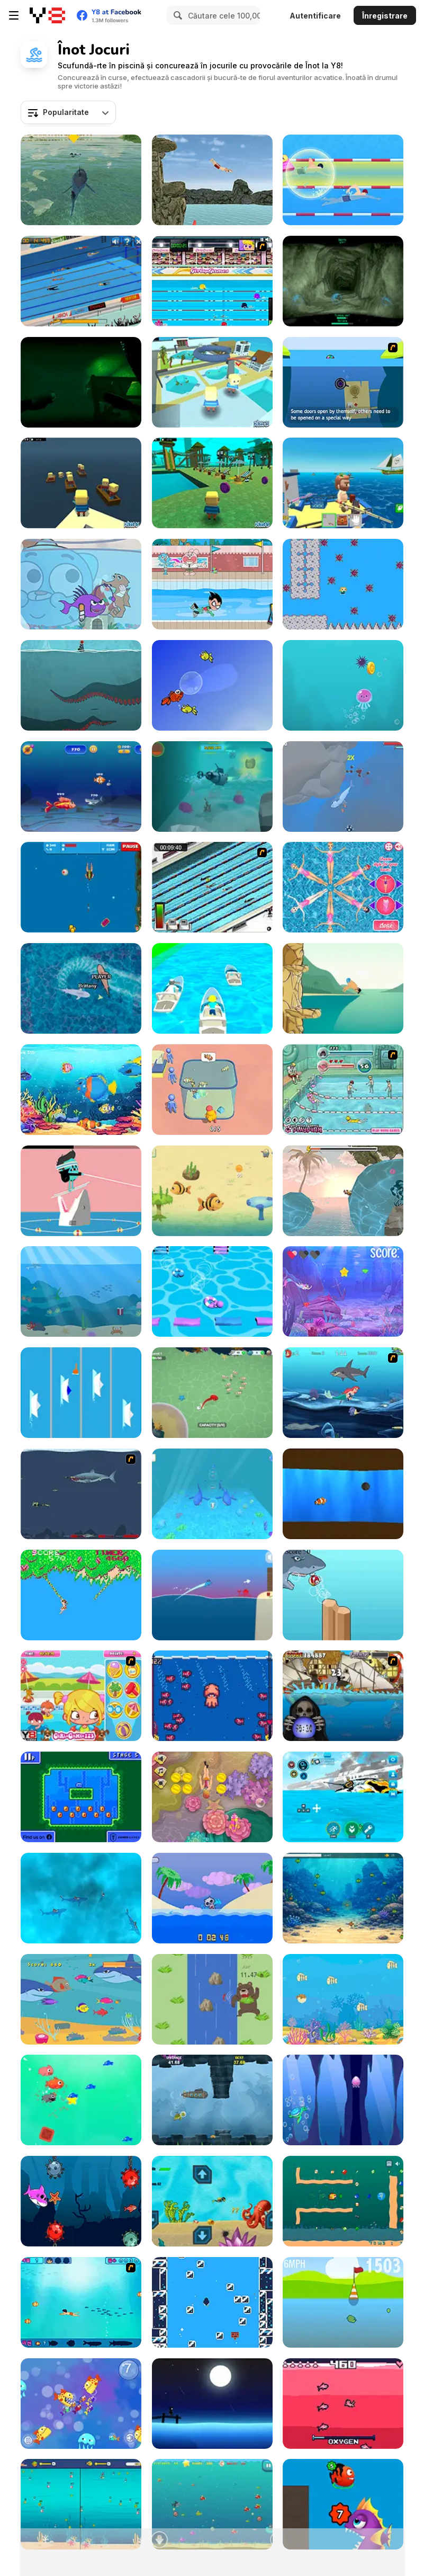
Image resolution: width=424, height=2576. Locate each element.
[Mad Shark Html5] (212, 2504)
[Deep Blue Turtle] (343, 2100)
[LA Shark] (81, 180)
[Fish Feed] (212, 1494)
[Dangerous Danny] (81, 887)
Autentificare (315, 15)
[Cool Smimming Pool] (343, 1089)
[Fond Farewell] (212, 2403)
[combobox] (68, 112)
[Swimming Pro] (81, 281)
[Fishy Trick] (81, 2100)
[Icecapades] (212, 2302)
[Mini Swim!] (81, 1797)
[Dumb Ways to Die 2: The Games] (81, 1190)
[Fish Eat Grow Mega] (81, 2504)
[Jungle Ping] (81, 1595)
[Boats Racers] (81, 1392)
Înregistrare (385, 15)
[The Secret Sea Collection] (343, 1392)
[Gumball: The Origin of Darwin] (81, 584)
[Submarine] (343, 382)
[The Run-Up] (212, 1999)
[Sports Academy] (212, 281)
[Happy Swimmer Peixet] (212, 685)
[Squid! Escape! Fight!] (212, 1695)
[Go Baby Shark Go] (81, 2201)
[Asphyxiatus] (81, 382)
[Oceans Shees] (343, 786)
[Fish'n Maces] (343, 1494)
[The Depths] (343, 281)
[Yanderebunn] (343, 2403)
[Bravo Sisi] (81, 2302)
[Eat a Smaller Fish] (81, 786)
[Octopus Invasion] (212, 1392)
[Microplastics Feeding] (343, 2201)
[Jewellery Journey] (343, 584)
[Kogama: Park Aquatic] (212, 483)
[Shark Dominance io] (81, 988)
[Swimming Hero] (343, 180)
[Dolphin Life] (81, 1291)
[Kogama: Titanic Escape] (81, 483)
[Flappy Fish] (343, 1595)
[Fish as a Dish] (81, 1089)
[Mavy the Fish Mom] (212, 1190)
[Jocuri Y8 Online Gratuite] (47, 15)
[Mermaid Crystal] (343, 1291)
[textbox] (68, 112)
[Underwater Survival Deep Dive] (343, 1797)
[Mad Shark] (81, 1494)
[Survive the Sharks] (81, 1898)
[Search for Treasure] (212, 2201)
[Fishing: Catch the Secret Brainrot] (343, 483)
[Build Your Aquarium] (212, 1089)
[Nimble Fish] (81, 2403)
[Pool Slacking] (81, 1695)
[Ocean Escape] (343, 685)
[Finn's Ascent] (343, 1190)
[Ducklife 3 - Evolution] (343, 2302)
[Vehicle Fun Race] (212, 988)
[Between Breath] (81, 685)
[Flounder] (343, 1999)
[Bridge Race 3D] (212, 1291)
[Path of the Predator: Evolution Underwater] (343, 1898)
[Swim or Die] (212, 1898)
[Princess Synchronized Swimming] (343, 887)
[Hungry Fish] (81, 1999)
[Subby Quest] (212, 786)
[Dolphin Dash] (212, 1595)
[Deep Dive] (212, 1797)
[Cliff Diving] (343, 988)
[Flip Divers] (212, 180)
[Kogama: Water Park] (212, 382)
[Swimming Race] (212, 887)
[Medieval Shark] (343, 1695)
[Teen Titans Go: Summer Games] (212, 584)
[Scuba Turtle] (212, 2100)
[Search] (176, 15)
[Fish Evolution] (343, 2504)
